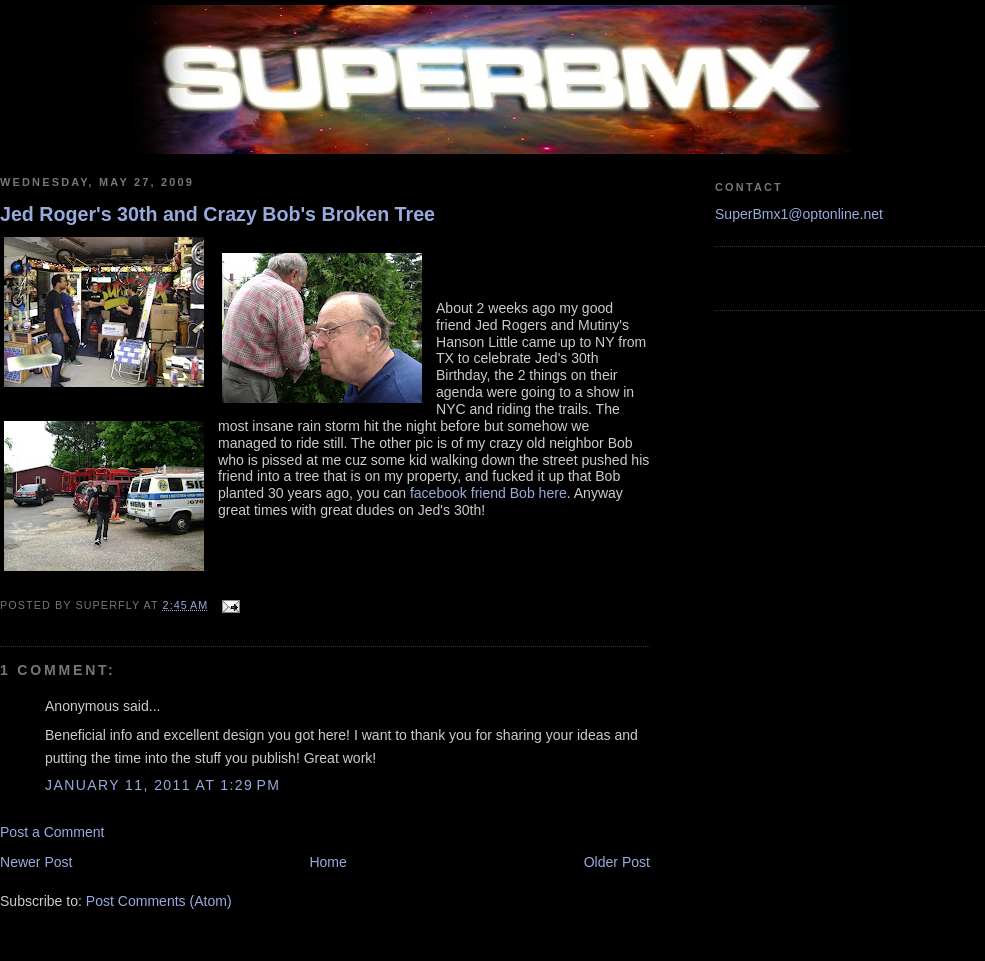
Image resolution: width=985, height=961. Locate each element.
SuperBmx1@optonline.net (799, 214)
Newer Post (36, 862)
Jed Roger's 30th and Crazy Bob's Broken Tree (217, 214)
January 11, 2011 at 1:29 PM (162, 785)
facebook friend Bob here (488, 493)
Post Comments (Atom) (159, 901)
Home (327, 862)
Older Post (617, 862)
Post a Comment (52, 832)
